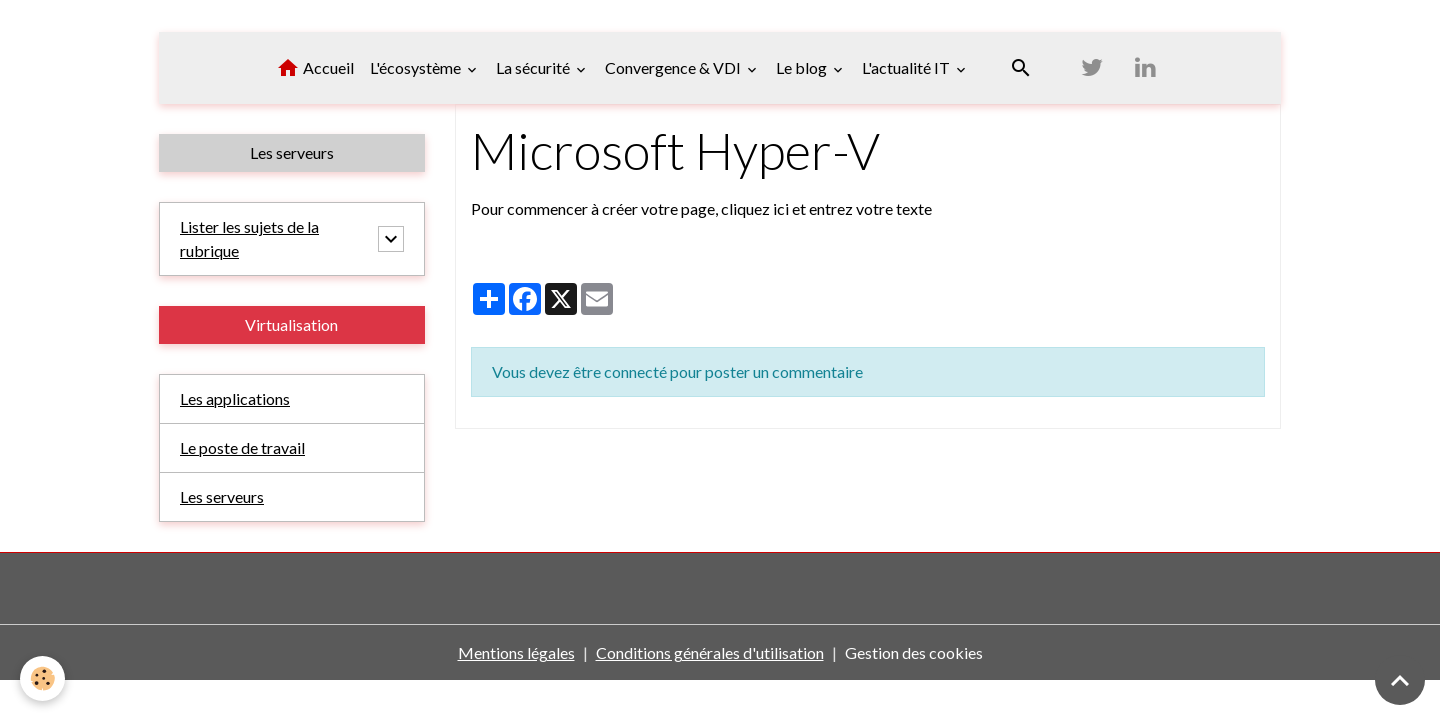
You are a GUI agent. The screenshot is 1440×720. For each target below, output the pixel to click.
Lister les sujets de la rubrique (249, 238)
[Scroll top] (1400, 680)
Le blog (803, 67)
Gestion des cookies (914, 652)
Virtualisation (291, 324)
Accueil (315, 68)
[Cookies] (42, 678)
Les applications (235, 398)
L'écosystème (417, 67)
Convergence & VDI (674, 67)
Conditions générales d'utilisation (710, 652)
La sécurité (534, 67)
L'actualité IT (907, 67)
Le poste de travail (242, 447)
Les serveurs (292, 152)
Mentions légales (516, 652)
